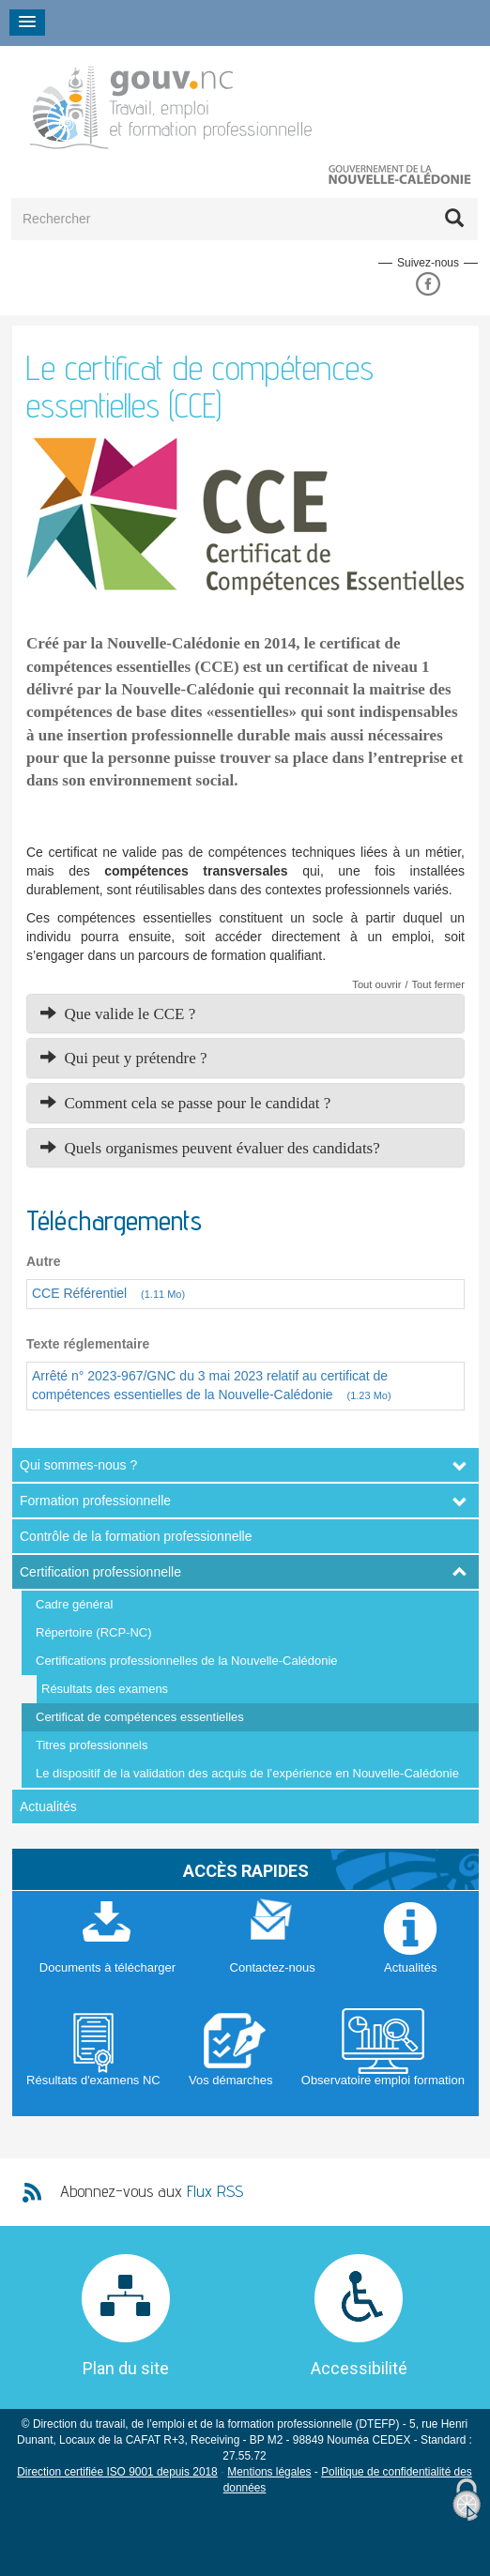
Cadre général (74, 1604)
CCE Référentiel (113, 1293)
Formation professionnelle (95, 1500)
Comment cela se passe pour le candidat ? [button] (185, 1103)
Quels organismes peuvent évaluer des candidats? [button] (210, 1148)
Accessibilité (359, 2368)
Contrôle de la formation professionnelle (136, 1536)
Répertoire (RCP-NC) (94, 1632)
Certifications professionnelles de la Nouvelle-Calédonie (187, 1661)
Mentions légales (269, 2471)
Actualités (48, 1806)
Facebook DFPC (427, 284)
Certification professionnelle (100, 1571)
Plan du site (126, 2368)
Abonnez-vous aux (151, 2191)
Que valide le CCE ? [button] (117, 1014)
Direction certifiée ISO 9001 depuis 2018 (117, 2471)
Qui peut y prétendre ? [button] (123, 1058)
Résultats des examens (104, 1689)
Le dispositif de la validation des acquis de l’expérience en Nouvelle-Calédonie (247, 1773)
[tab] (245, 1014)
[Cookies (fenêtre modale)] (466, 2500)
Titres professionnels (91, 1745)
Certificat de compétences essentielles (140, 1717)
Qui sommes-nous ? (78, 1464)
